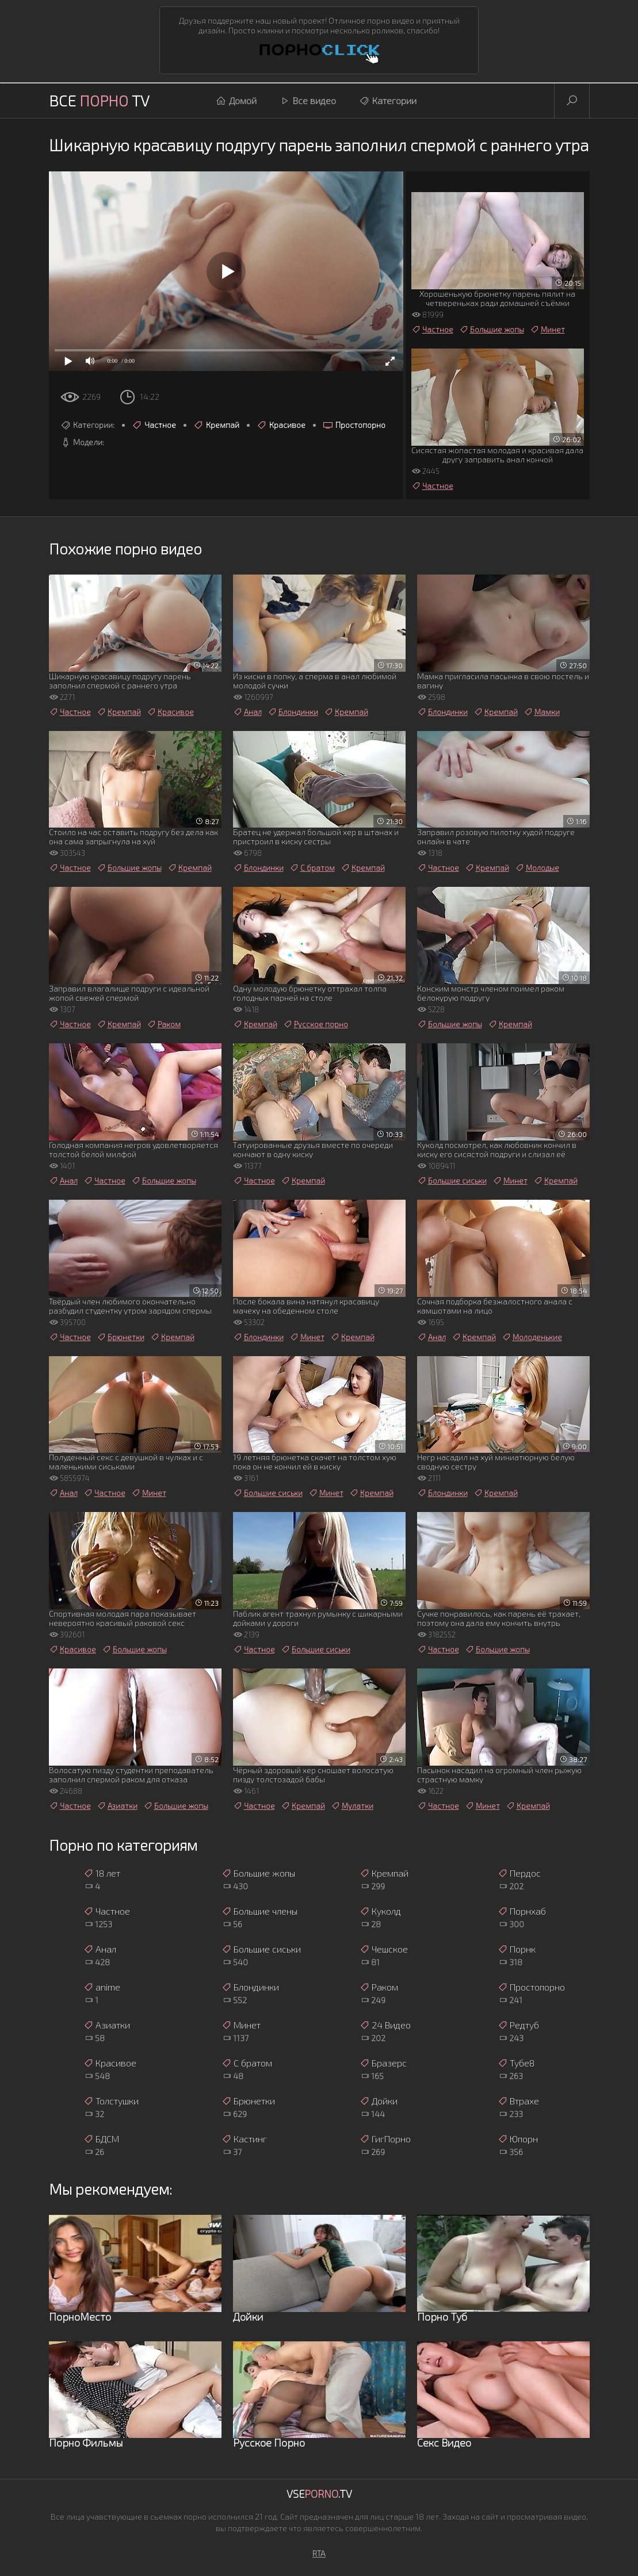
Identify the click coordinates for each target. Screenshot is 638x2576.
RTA (319, 2553)
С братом (312, 867)
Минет (547, 329)
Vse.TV (319, 2493)
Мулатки (352, 1805)
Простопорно (354, 425)
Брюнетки (120, 1337)
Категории (388, 100)
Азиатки (117, 1805)
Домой (236, 100)
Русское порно (315, 1024)
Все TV (99, 100)
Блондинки (293, 712)
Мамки (542, 712)
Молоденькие (532, 1337)
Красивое (281, 425)
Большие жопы (491, 329)
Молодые (537, 867)
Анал (247, 712)
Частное (154, 425)
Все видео (308, 100)
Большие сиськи (452, 1180)
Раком (164, 1024)
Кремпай (216, 425)
